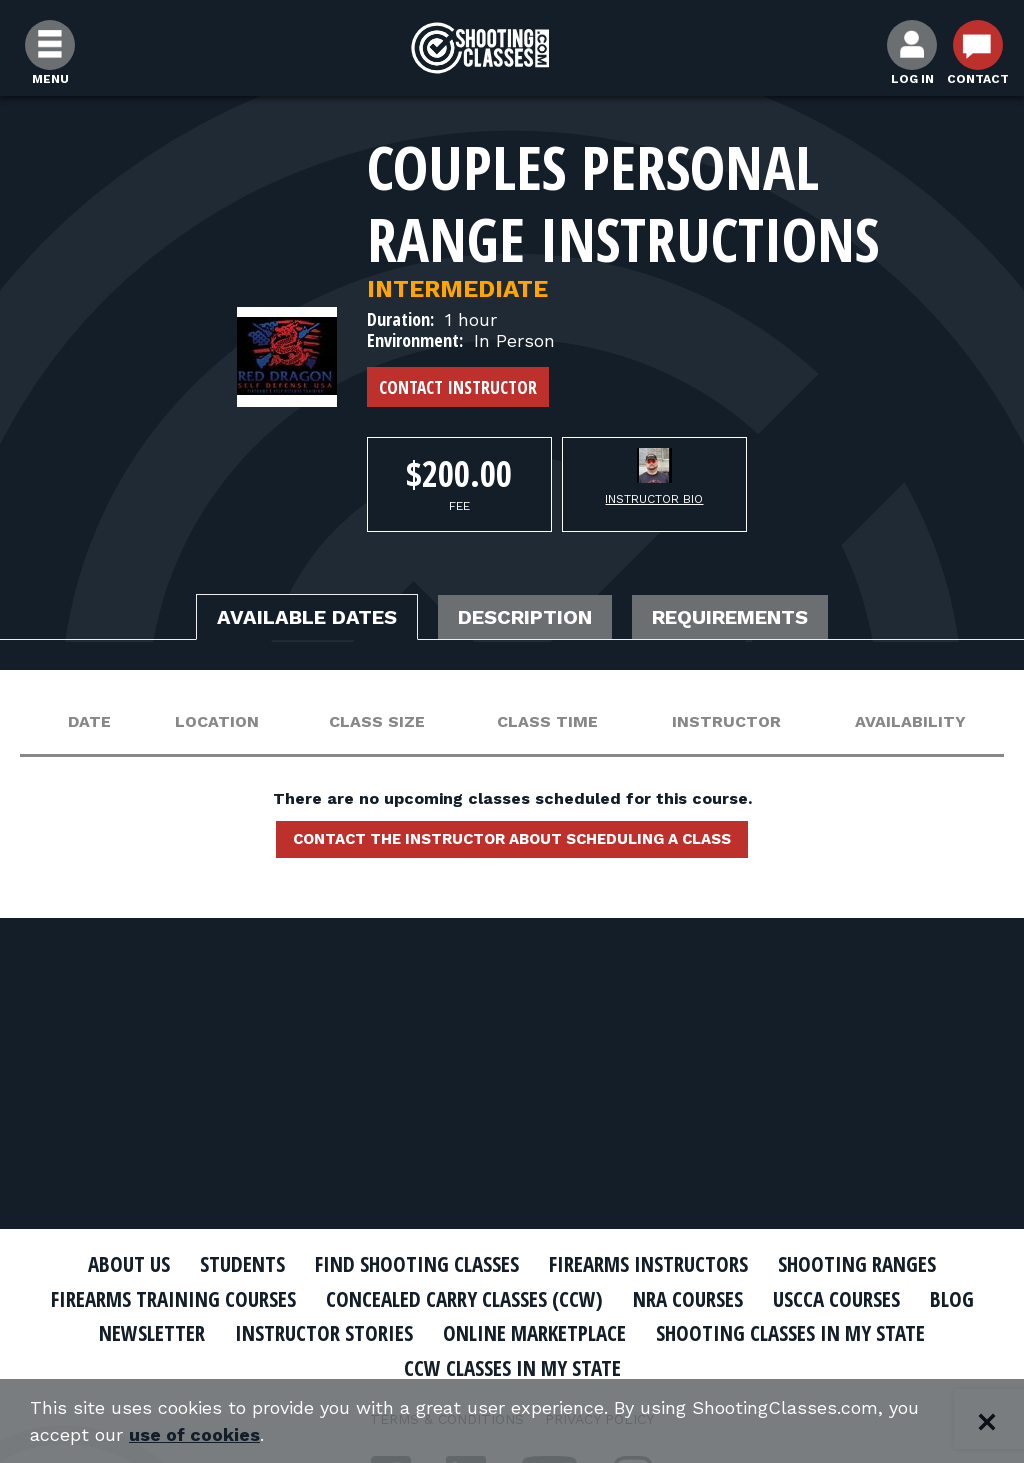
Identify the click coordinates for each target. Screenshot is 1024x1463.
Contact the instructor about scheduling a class (512, 839)
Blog (952, 1299)
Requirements (730, 617)
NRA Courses (688, 1299)
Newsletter (152, 1333)
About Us (129, 1264)
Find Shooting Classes (417, 1264)
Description (525, 617)
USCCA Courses (836, 1299)
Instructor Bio (654, 499)
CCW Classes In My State (512, 1368)
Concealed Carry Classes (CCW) (464, 1299)
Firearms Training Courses (173, 1299)
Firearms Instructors (648, 1264)
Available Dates (307, 617)
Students (242, 1264)
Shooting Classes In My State (790, 1333)
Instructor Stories (324, 1333)
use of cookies (194, 1434)
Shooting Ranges (857, 1264)
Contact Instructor (458, 387)
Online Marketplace (534, 1333)
